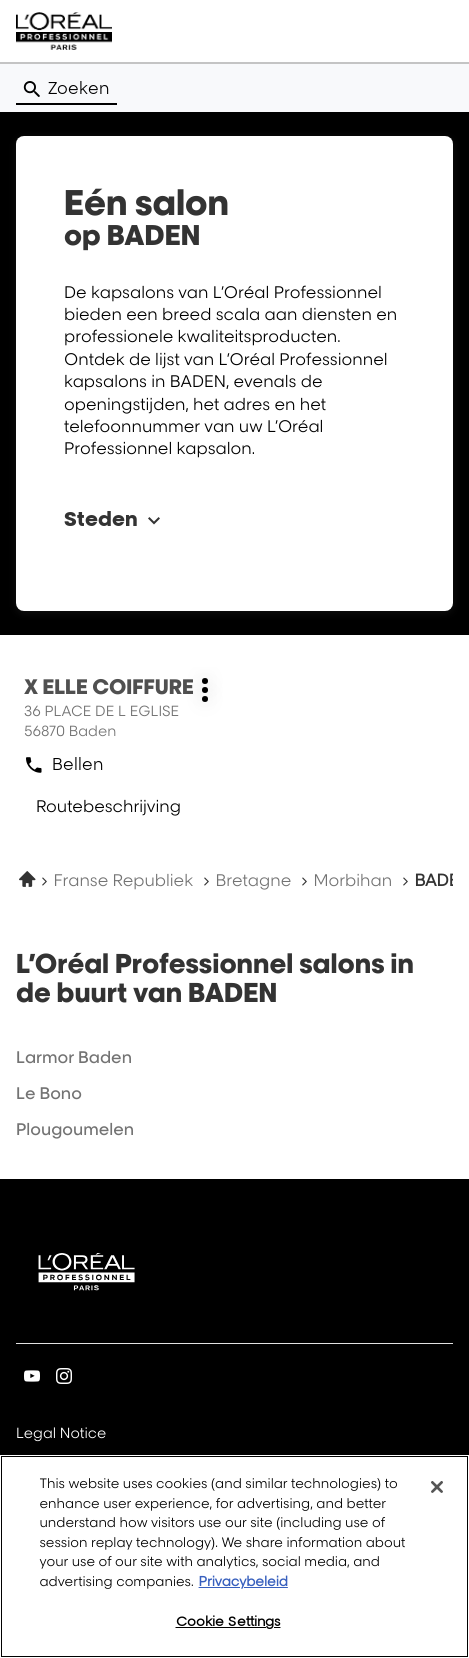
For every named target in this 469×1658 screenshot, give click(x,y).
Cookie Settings (228, 1621)
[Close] (437, 1487)
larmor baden (74, 1057)
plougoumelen (75, 1129)
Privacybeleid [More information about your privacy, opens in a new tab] (243, 1582)
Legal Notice (61, 1434)
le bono (49, 1093)
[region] (234, 1556)
